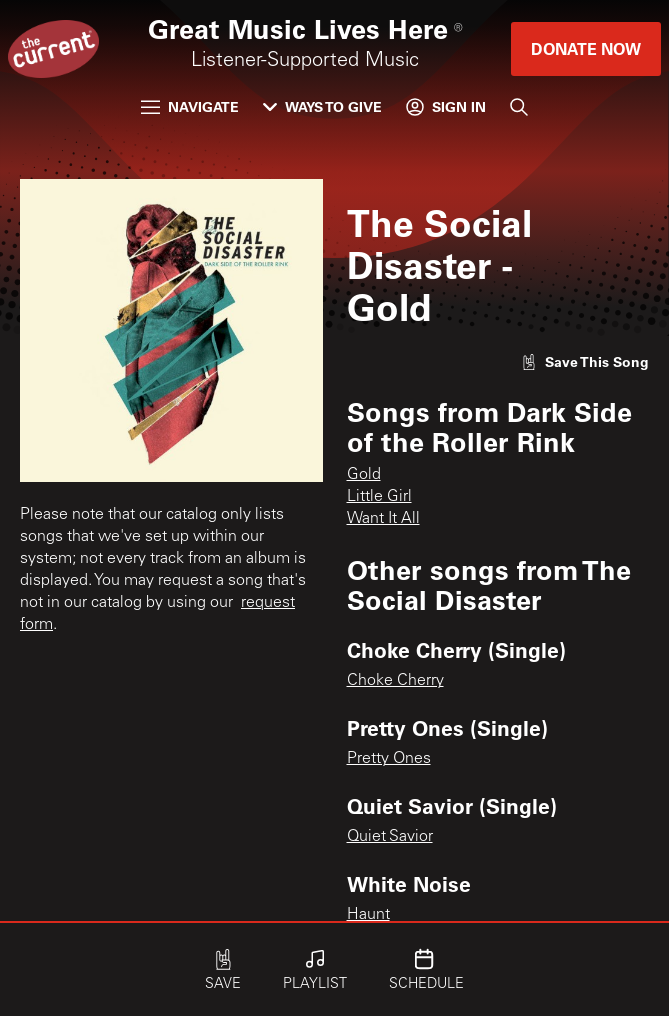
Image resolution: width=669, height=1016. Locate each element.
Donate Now (586, 48)
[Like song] (585, 361)
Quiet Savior (390, 837)
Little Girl (379, 497)
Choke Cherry (395, 681)
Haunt (368, 915)
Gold (364, 475)
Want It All (383, 519)
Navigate (190, 106)
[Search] (519, 107)
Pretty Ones (389, 759)
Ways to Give (322, 106)
